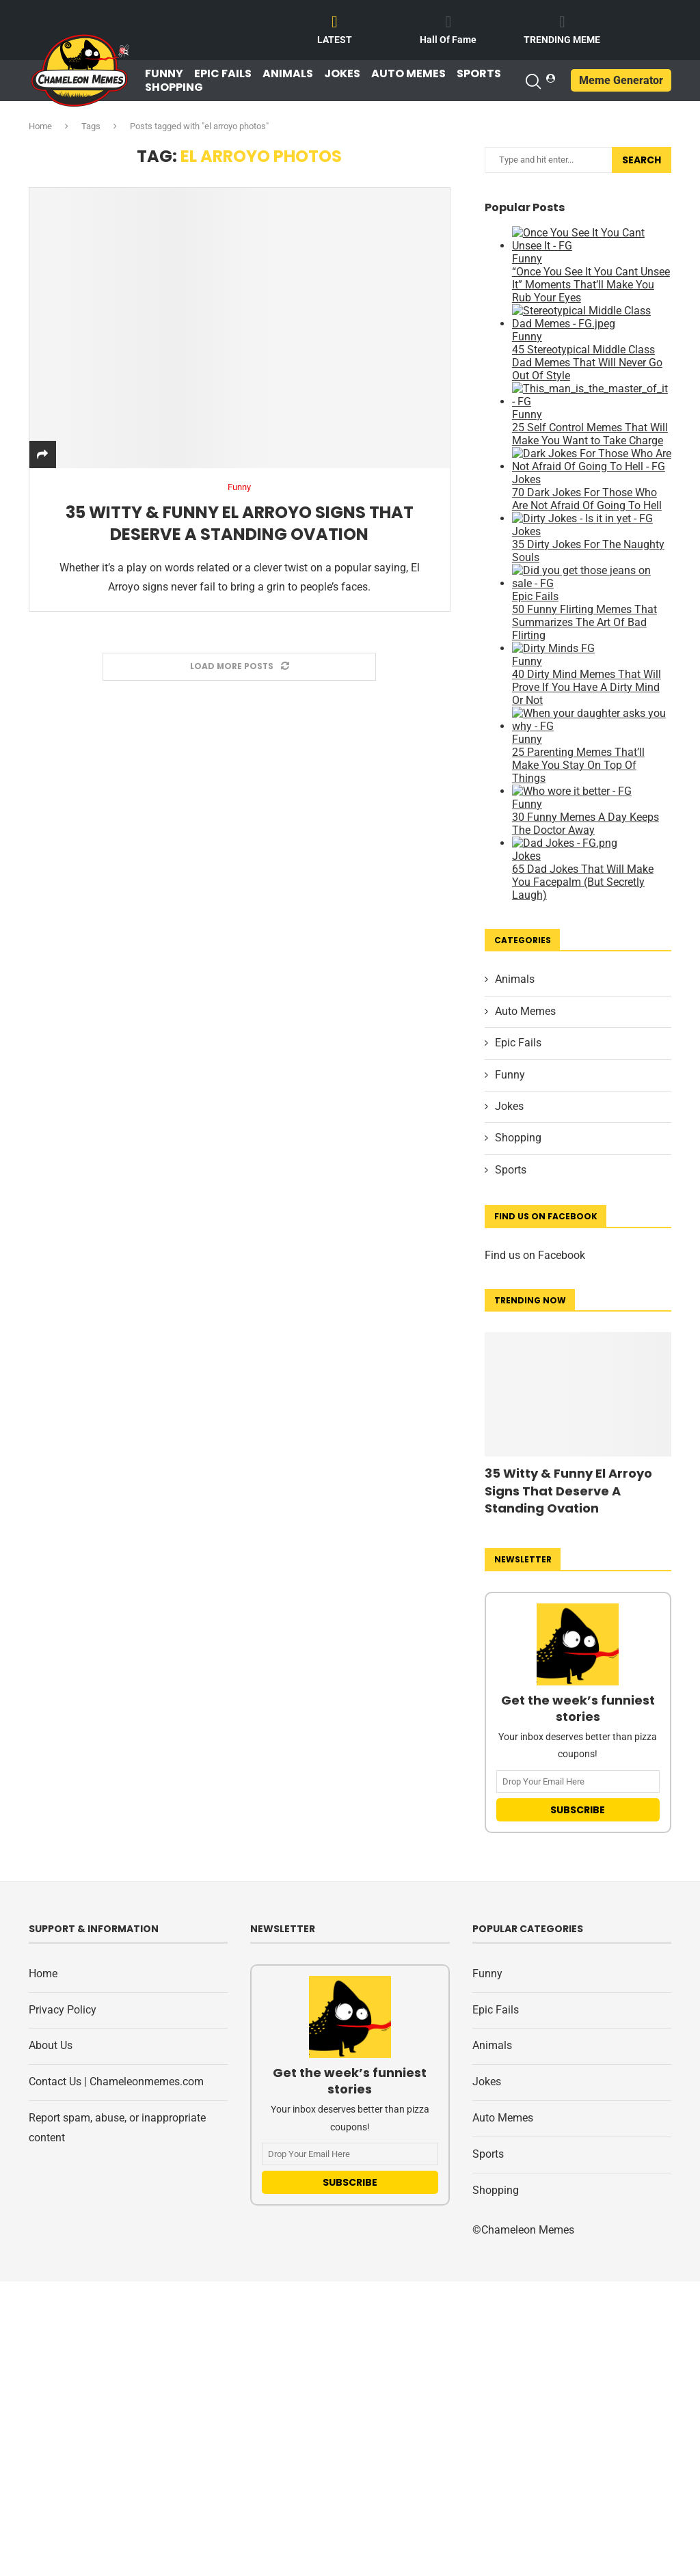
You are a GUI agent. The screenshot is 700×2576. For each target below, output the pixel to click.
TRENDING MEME (562, 39)
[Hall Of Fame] (448, 22)
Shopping (174, 87)
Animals (287, 74)
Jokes (342, 74)
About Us (50, 2045)
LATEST (334, 39)
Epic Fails (223, 74)
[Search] (532, 81)
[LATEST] (335, 22)
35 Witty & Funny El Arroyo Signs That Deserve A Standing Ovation (240, 523)
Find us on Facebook (535, 1255)
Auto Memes (408, 74)
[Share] (42, 454)
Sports (479, 74)
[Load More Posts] (239, 667)
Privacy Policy (62, 2009)
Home (40, 126)
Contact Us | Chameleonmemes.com (116, 2081)
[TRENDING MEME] (562, 22)
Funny (164, 74)
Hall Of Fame (448, 39)
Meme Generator (621, 80)
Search (641, 160)
